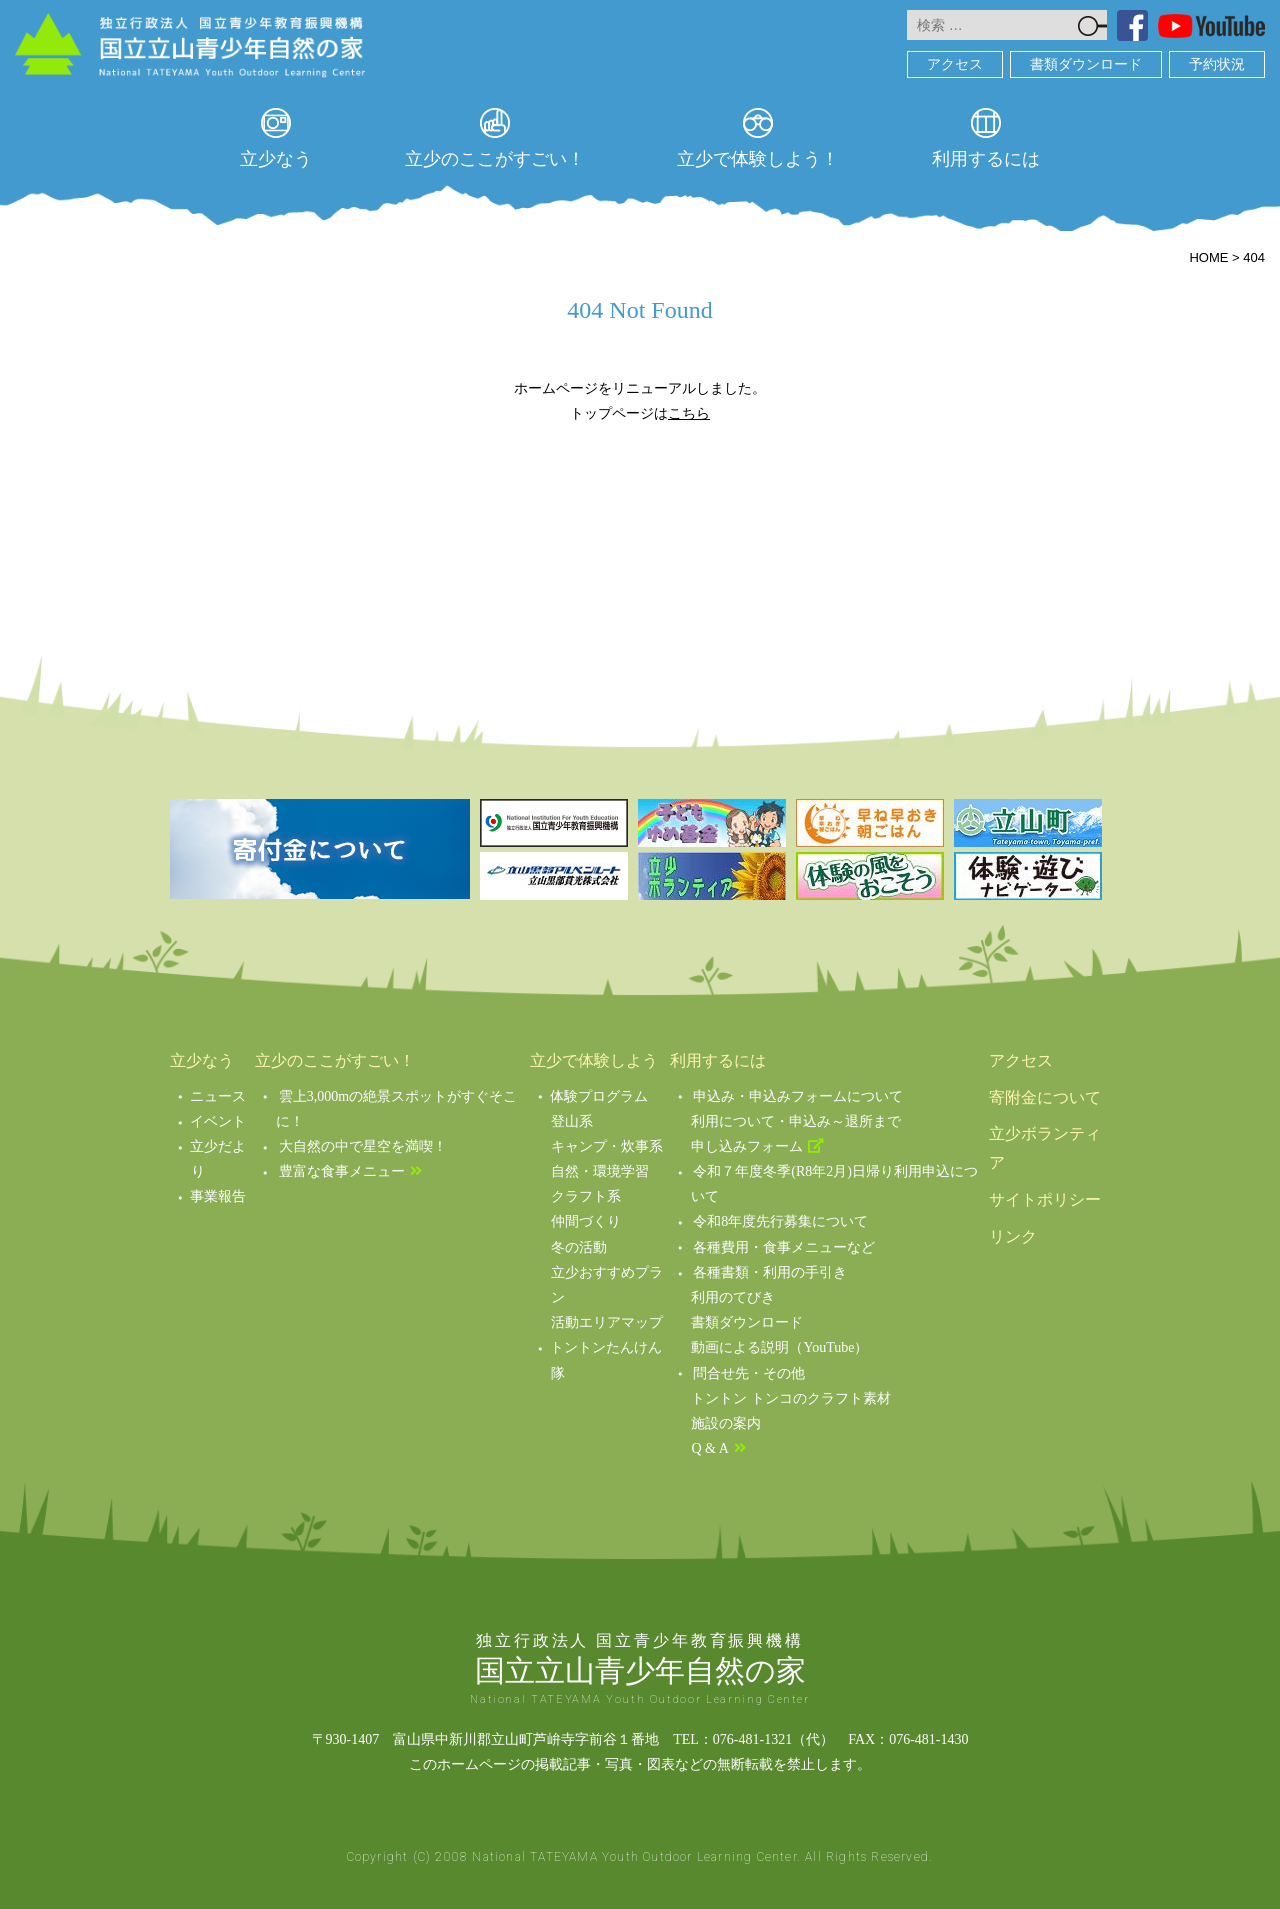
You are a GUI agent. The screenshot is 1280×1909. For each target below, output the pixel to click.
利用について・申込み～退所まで (796, 1121)
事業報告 (218, 1196)
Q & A (709, 1448)
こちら (689, 413)
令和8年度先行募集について (780, 1221)
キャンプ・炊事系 (607, 1146)
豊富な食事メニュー (342, 1171)
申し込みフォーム (747, 1146)
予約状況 (1217, 64)
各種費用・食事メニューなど (784, 1247)
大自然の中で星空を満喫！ (363, 1146)
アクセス (955, 64)
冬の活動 (579, 1247)
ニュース (218, 1096)
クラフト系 (586, 1196)
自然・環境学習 (600, 1171)
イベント (218, 1121)
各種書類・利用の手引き (770, 1272)
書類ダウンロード (1086, 64)
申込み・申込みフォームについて (798, 1096)
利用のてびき (733, 1297)
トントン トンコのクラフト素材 (791, 1398)
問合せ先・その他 (749, 1373)
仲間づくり (586, 1221)
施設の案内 (726, 1423)
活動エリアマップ (607, 1322)
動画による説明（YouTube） (779, 1347)
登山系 (572, 1121)
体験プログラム (599, 1096)
